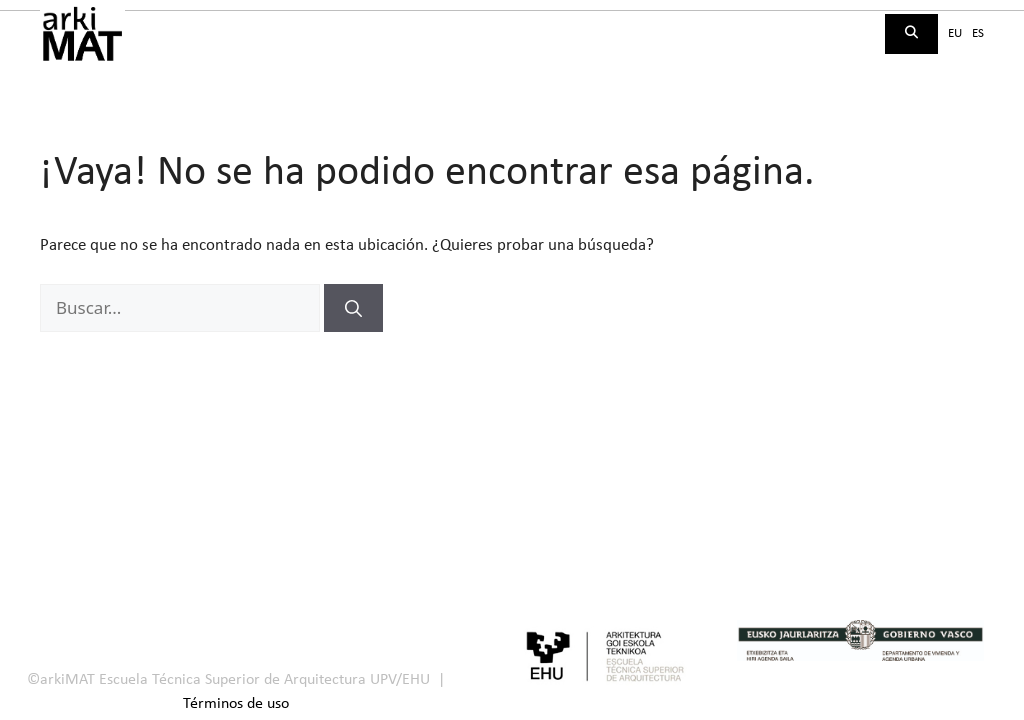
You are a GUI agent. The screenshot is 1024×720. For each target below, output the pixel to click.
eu (955, 33)
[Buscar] (353, 308)
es (978, 33)
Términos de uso (236, 704)
